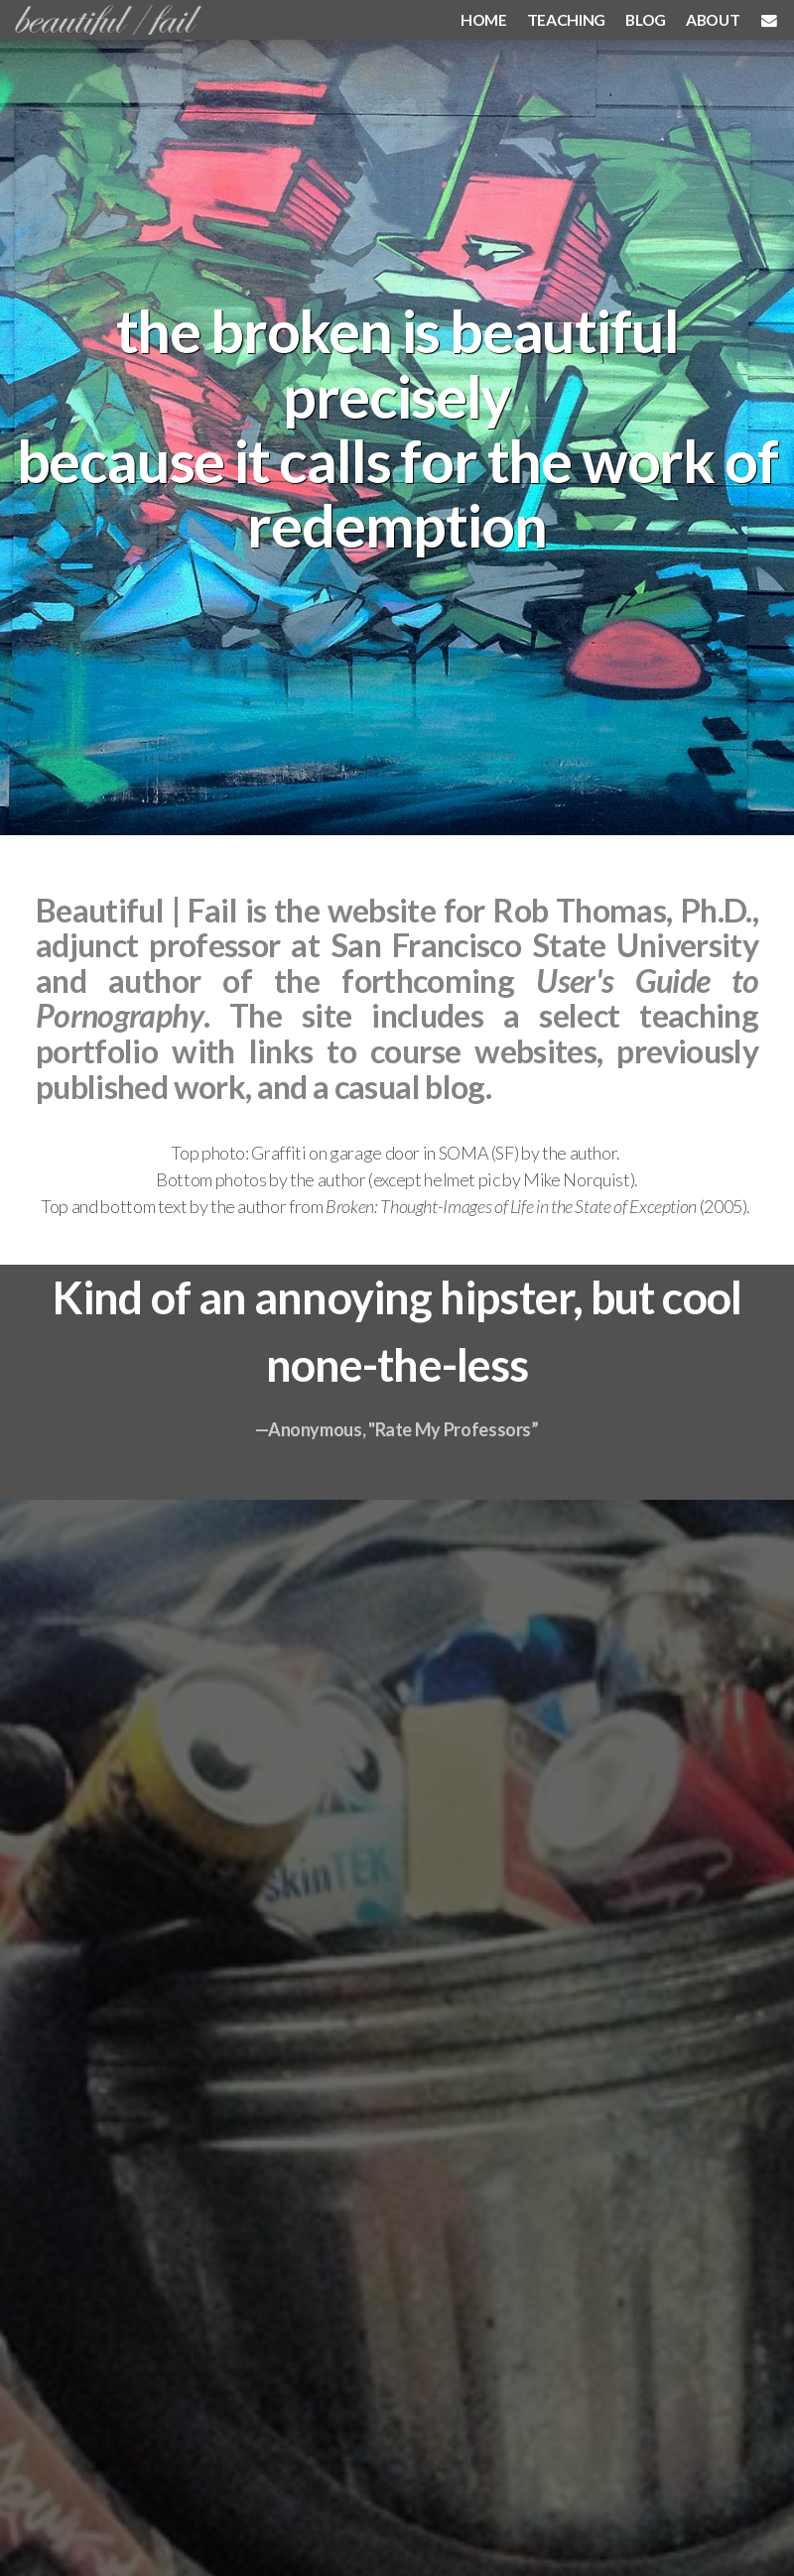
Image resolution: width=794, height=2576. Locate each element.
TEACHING (566, 19)
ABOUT (712, 19)
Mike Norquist (576, 1179)
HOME (484, 19)
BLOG (645, 19)
